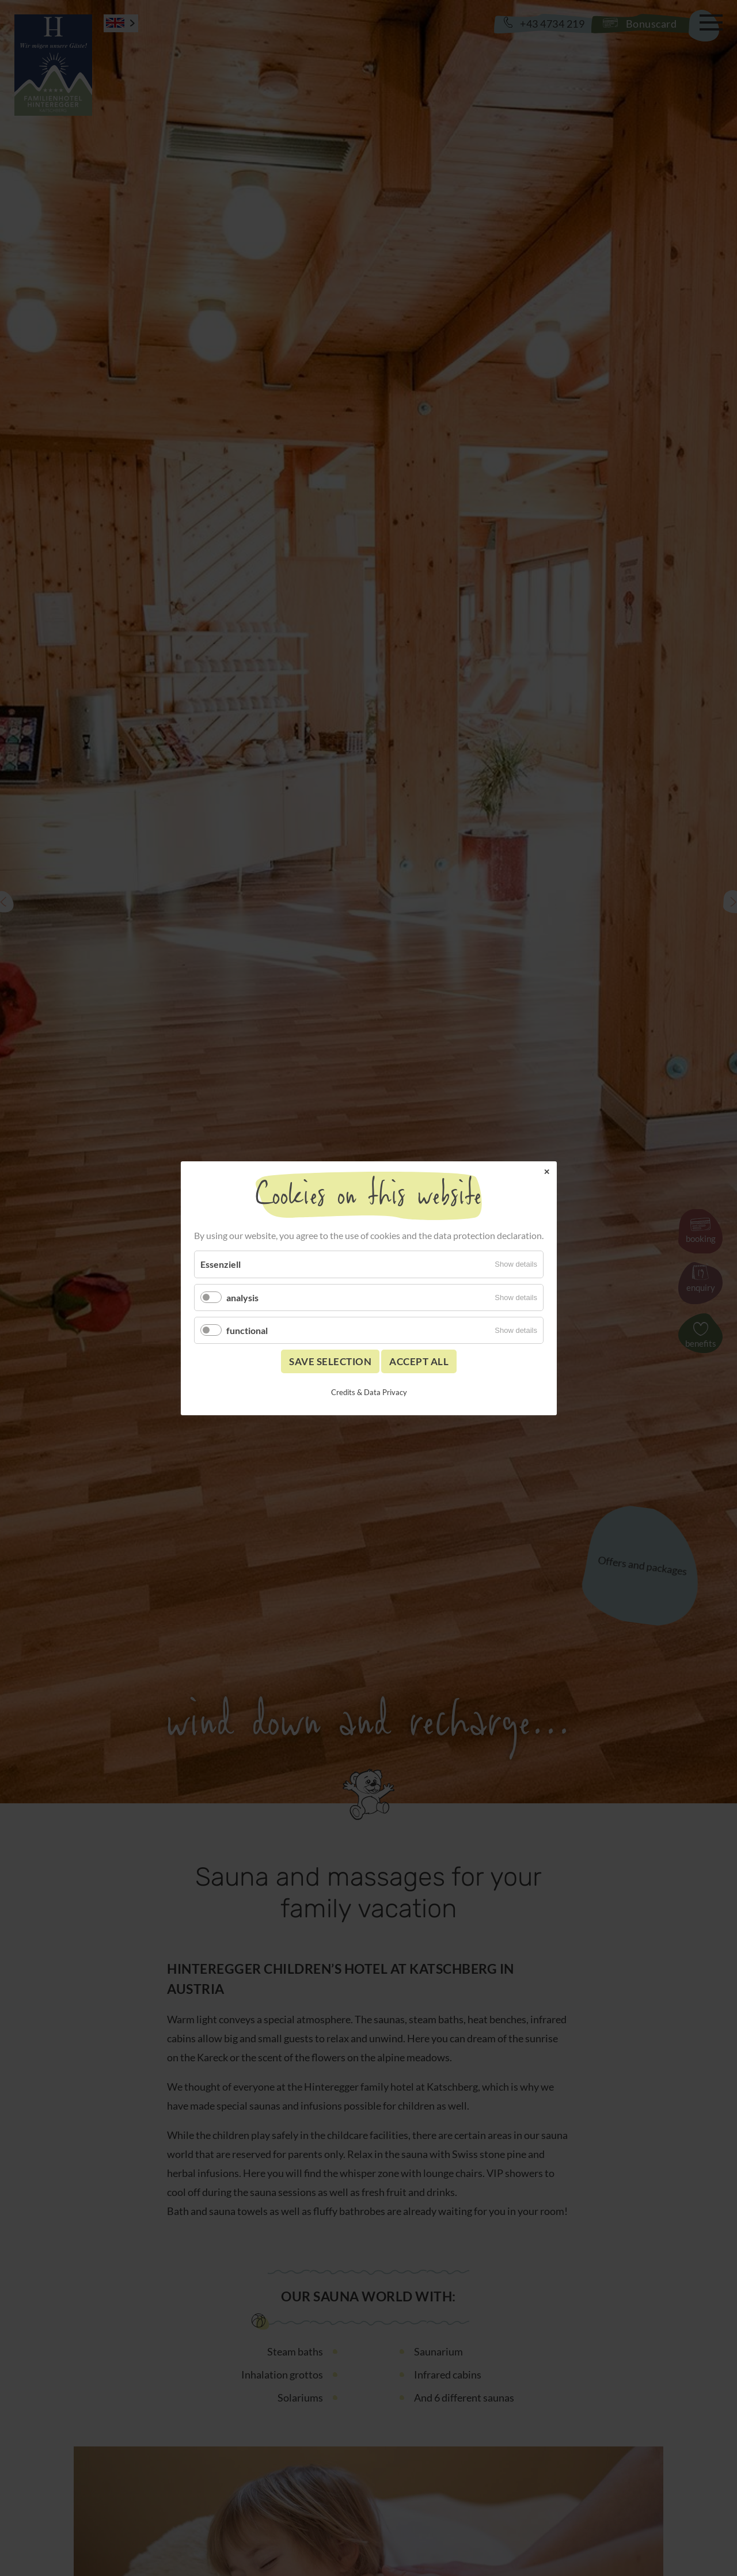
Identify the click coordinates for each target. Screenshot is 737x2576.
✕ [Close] (546, 1171)
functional (247, 1329)
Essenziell (220, 1264)
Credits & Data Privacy (368, 1391)
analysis (242, 1296)
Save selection (330, 1361)
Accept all (419, 1361)
